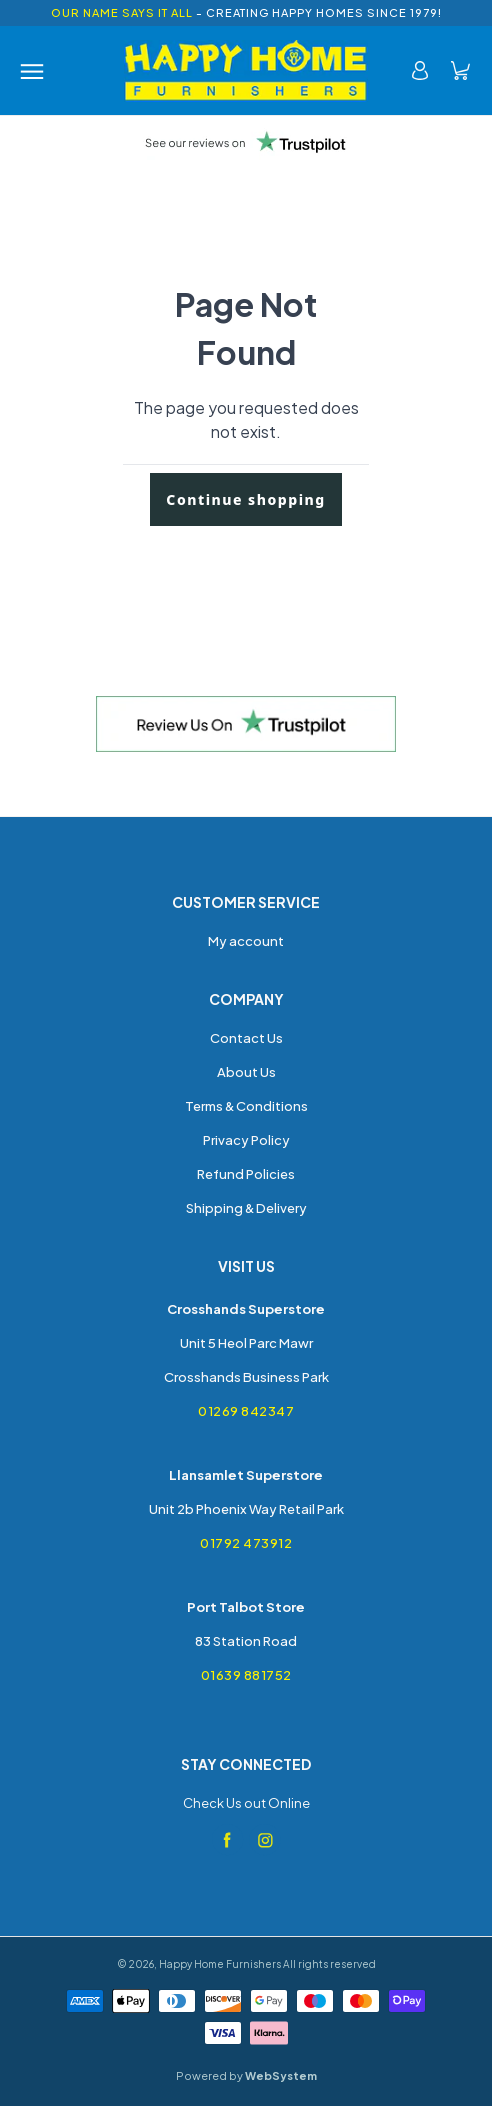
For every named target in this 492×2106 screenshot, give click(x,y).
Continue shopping (245, 499)
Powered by (246, 2075)
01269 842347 (246, 1411)
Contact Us (246, 1038)
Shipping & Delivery (246, 1208)
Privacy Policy (246, 1140)
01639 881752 (246, 1675)
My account (246, 941)
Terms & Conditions (246, 1106)
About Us (246, 1072)
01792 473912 (246, 1543)
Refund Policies (246, 1174)
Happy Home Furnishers (220, 1964)
